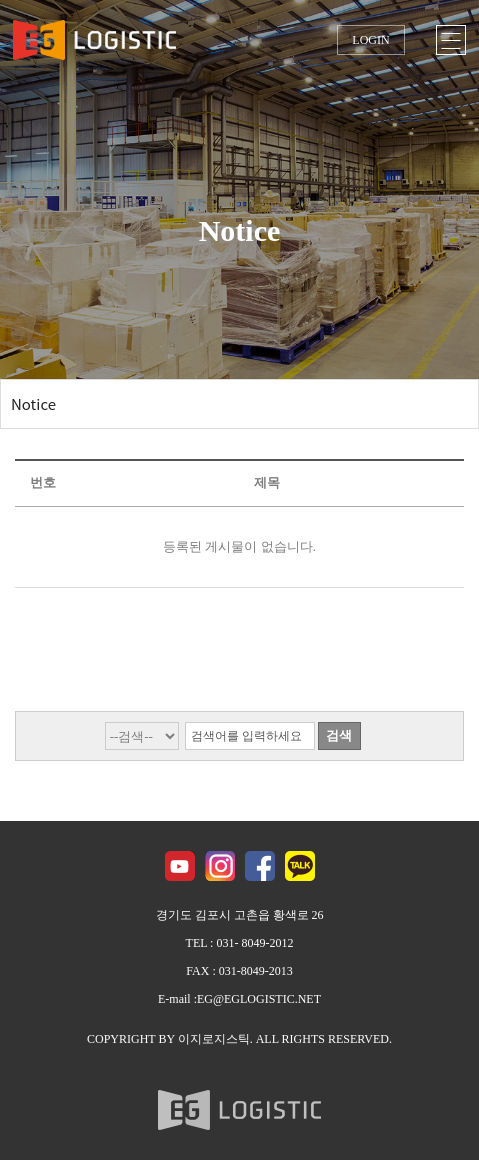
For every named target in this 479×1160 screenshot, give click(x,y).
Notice (33, 403)
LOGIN (370, 40)
